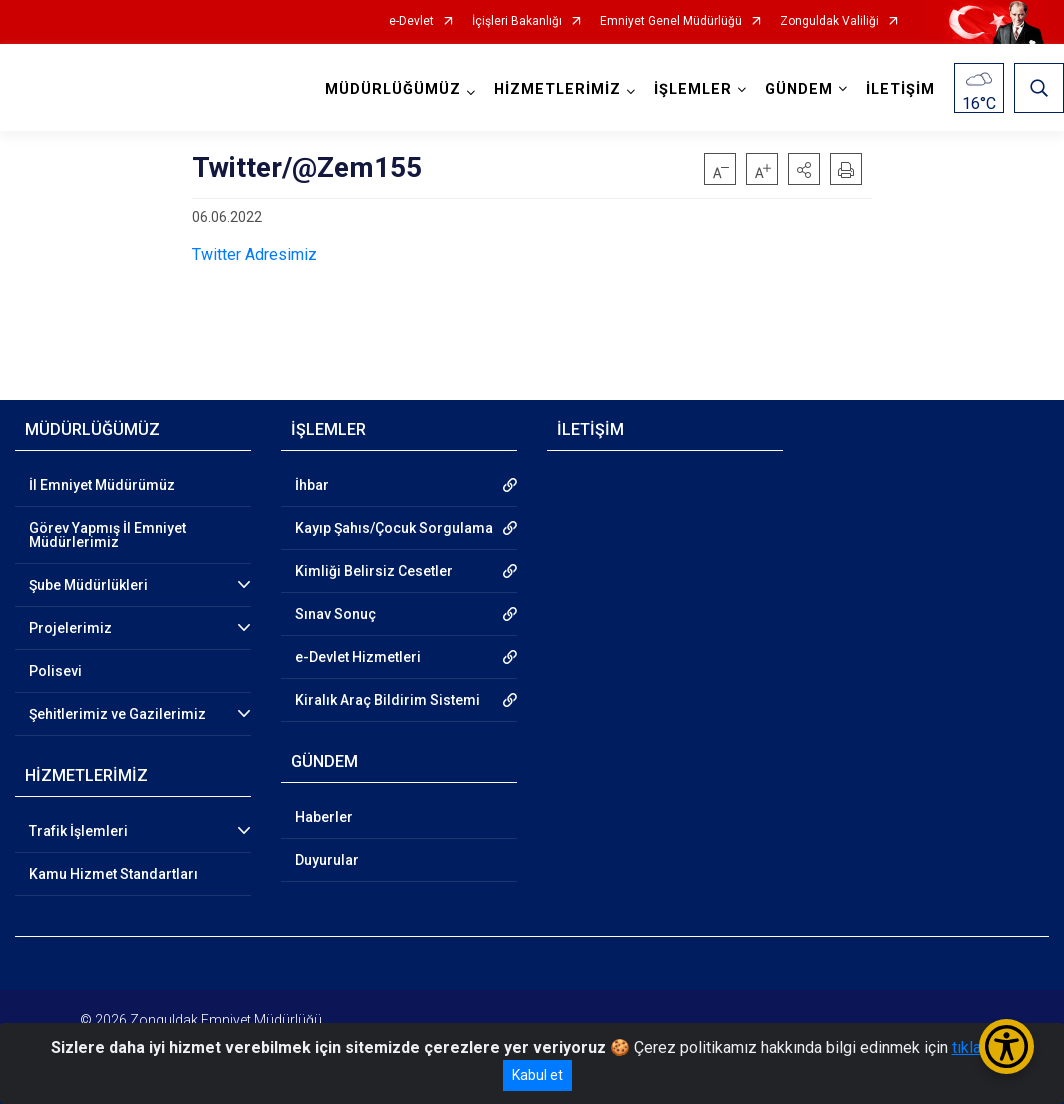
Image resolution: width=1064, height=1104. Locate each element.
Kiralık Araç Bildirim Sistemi (387, 700)
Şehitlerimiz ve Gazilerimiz (117, 714)
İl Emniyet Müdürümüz (102, 485)
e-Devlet (411, 21)
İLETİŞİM (900, 89)
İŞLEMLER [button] (693, 89)
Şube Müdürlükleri (88, 585)
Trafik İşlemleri (78, 831)
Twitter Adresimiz (254, 254)
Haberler (324, 817)
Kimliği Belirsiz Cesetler (374, 571)
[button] (804, 169)
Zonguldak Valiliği (829, 21)
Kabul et (537, 1075)
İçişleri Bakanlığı (517, 21)
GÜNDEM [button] (799, 89)
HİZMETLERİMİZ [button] (557, 89)
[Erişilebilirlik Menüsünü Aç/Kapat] (1006, 1046)
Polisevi (55, 671)
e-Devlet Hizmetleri (358, 657)
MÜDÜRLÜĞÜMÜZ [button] (393, 89)
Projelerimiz (70, 628)
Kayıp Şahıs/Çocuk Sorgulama (394, 528)
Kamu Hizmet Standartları (113, 874)
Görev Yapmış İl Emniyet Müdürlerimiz (107, 535)
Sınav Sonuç (335, 614)
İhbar (312, 485)
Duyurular (327, 860)
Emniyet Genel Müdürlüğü (671, 21)
